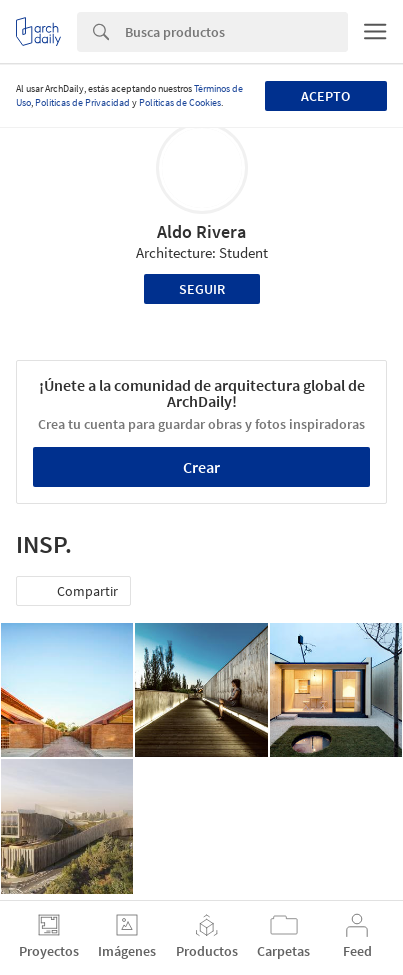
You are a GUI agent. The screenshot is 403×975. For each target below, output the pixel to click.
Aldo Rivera (201, 231)
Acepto (325, 96)
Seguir (202, 289)
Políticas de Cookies (180, 102)
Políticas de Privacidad (82, 102)
